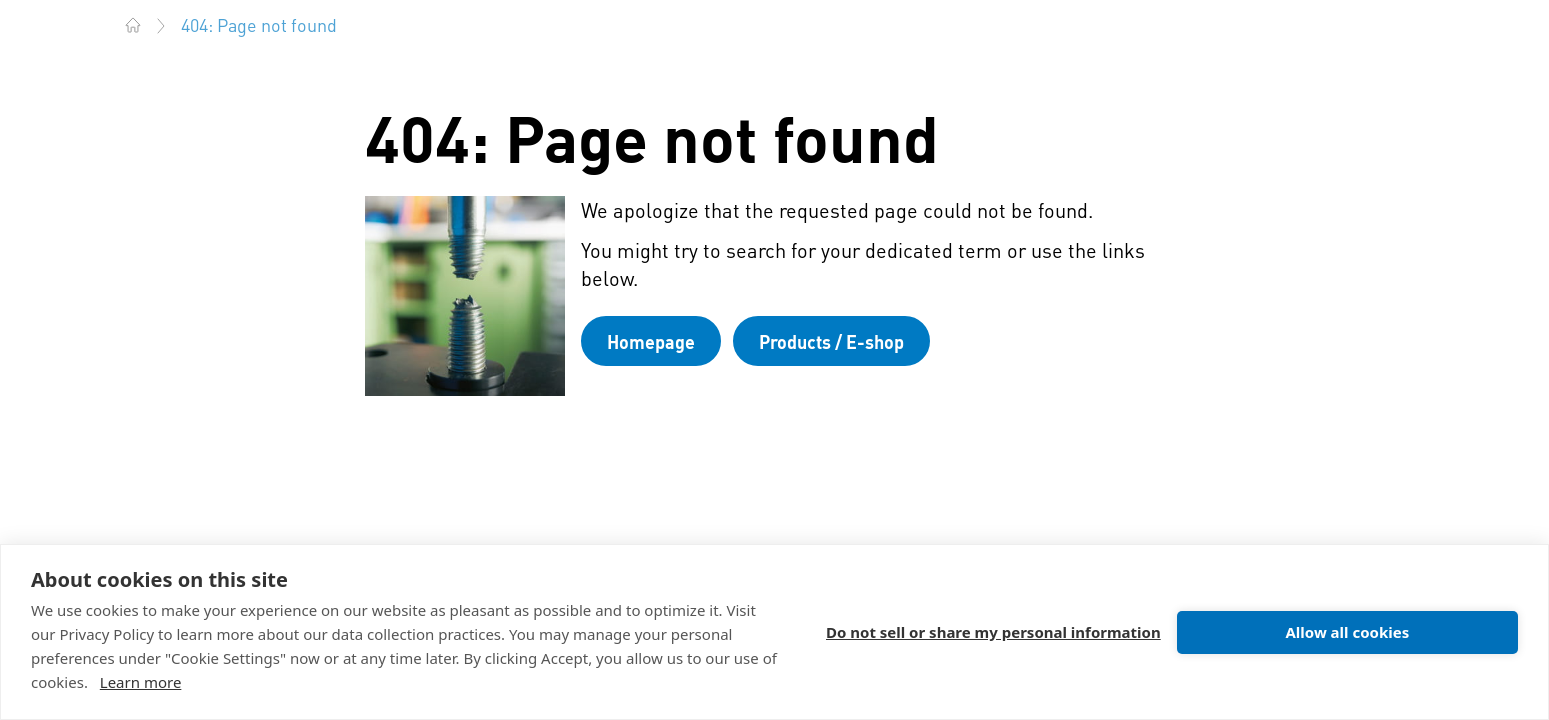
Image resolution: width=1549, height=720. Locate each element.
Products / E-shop (831, 341)
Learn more (141, 682)
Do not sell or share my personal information (993, 632)
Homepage (651, 341)
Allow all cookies (1347, 632)
